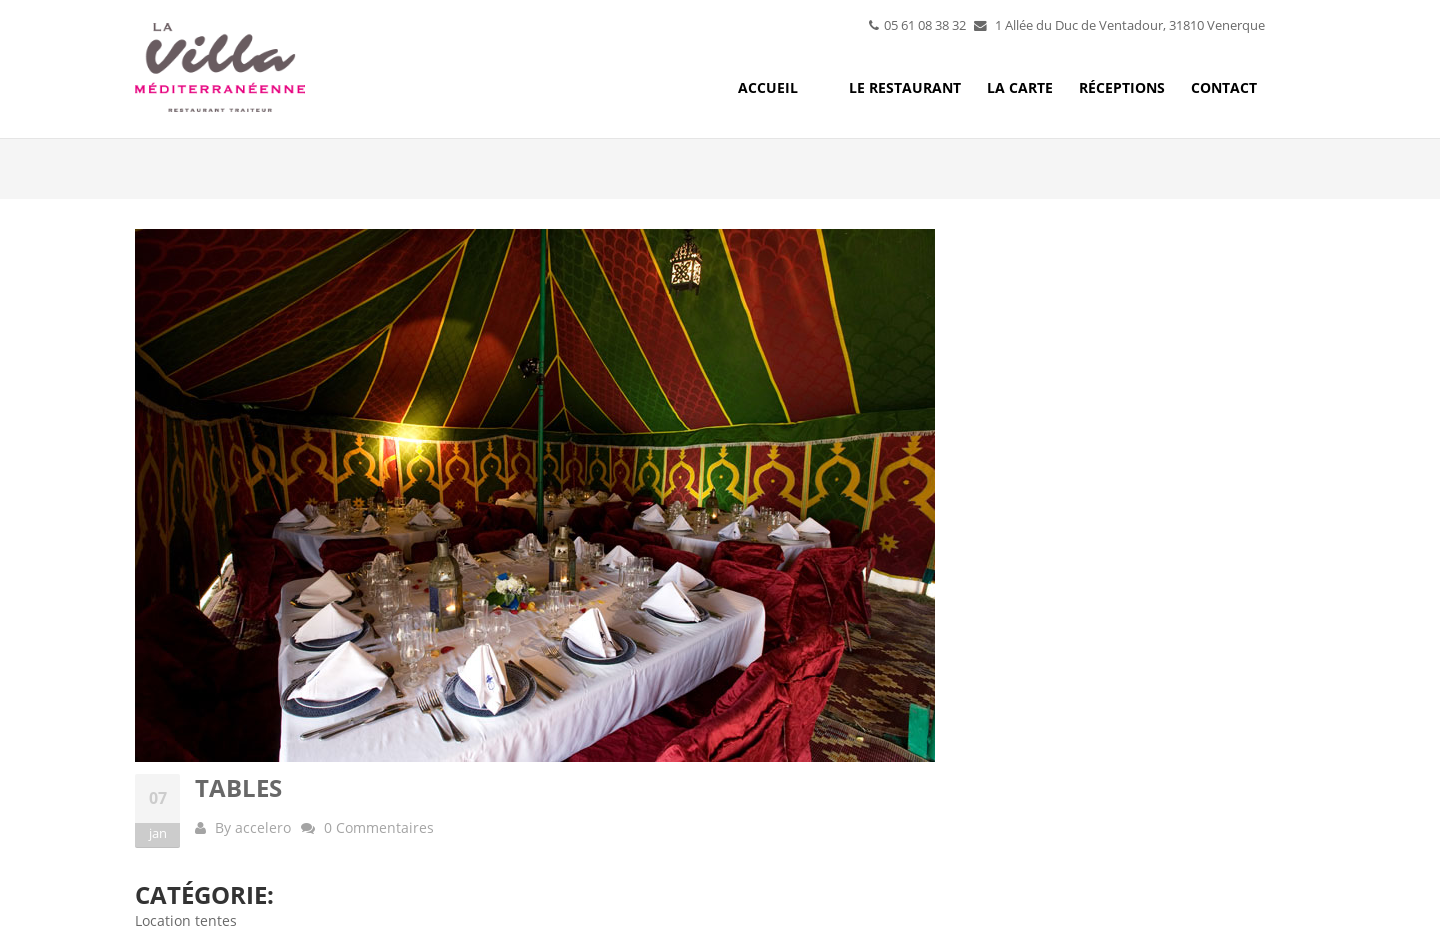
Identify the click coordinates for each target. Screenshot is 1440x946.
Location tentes (186, 920)
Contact (1224, 87)
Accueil (768, 87)
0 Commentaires (379, 827)
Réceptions (1122, 87)
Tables (238, 787)
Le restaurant (905, 87)
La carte (1020, 87)
